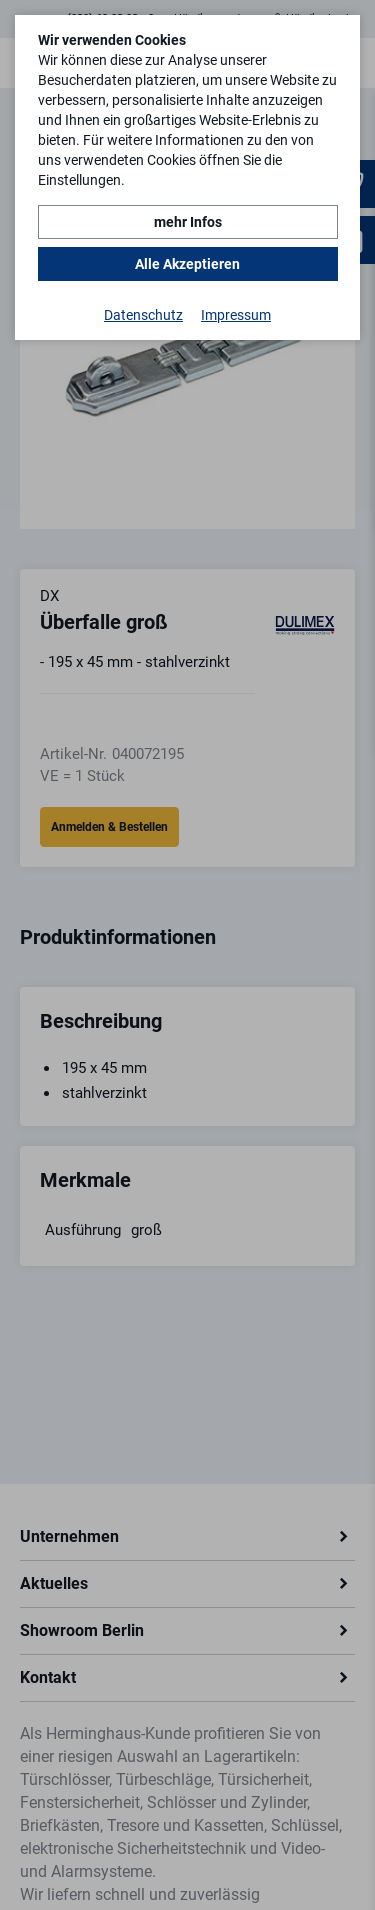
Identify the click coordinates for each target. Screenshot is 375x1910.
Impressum (236, 315)
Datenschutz (143, 315)
